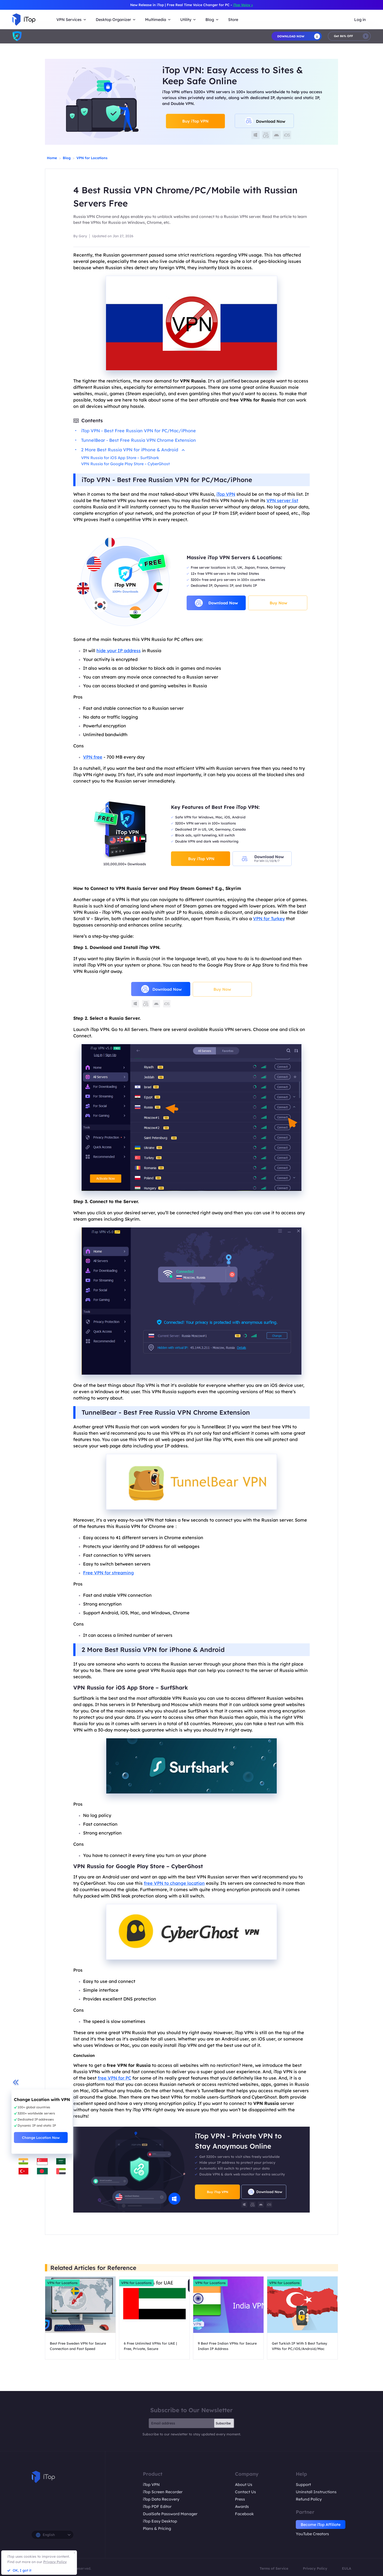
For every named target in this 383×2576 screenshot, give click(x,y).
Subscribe (223, 2423)
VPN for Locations (91, 158)
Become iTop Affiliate (320, 2524)
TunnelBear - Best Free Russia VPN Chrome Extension (138, 440)
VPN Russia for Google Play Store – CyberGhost (125, 463)
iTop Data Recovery (161, 2499)
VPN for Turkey (269, 918)
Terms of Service (274, 2568)
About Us (243, 2484)
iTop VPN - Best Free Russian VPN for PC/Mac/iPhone (139, 430)
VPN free (92, 757)
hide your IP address (118, 650)
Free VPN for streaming (108, 1573)
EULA (346, 2568)
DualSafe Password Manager (170, 2513)
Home (52, 158)
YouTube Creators (312, 2533)
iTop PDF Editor (157, 2506)
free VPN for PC (114, 2078)
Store (233, 19)
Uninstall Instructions (316, 2491)
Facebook (244, 2513)
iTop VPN (225, 494)
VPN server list (282, 500)
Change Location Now (41, 2137)
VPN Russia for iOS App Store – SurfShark (120, 457)
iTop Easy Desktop (160, 2521)
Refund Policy (309, 2499)
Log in (360, 19)
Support (303, 2484)
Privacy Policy (315, 2568)
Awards (242, 2506)
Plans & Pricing (157, 2528)
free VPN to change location (174, 1883)
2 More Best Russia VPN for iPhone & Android (133, 450)
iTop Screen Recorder (162, 2491)
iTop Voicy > (243, 5)
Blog (67, 158)
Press (240, 2499)
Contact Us (245, 2491)
